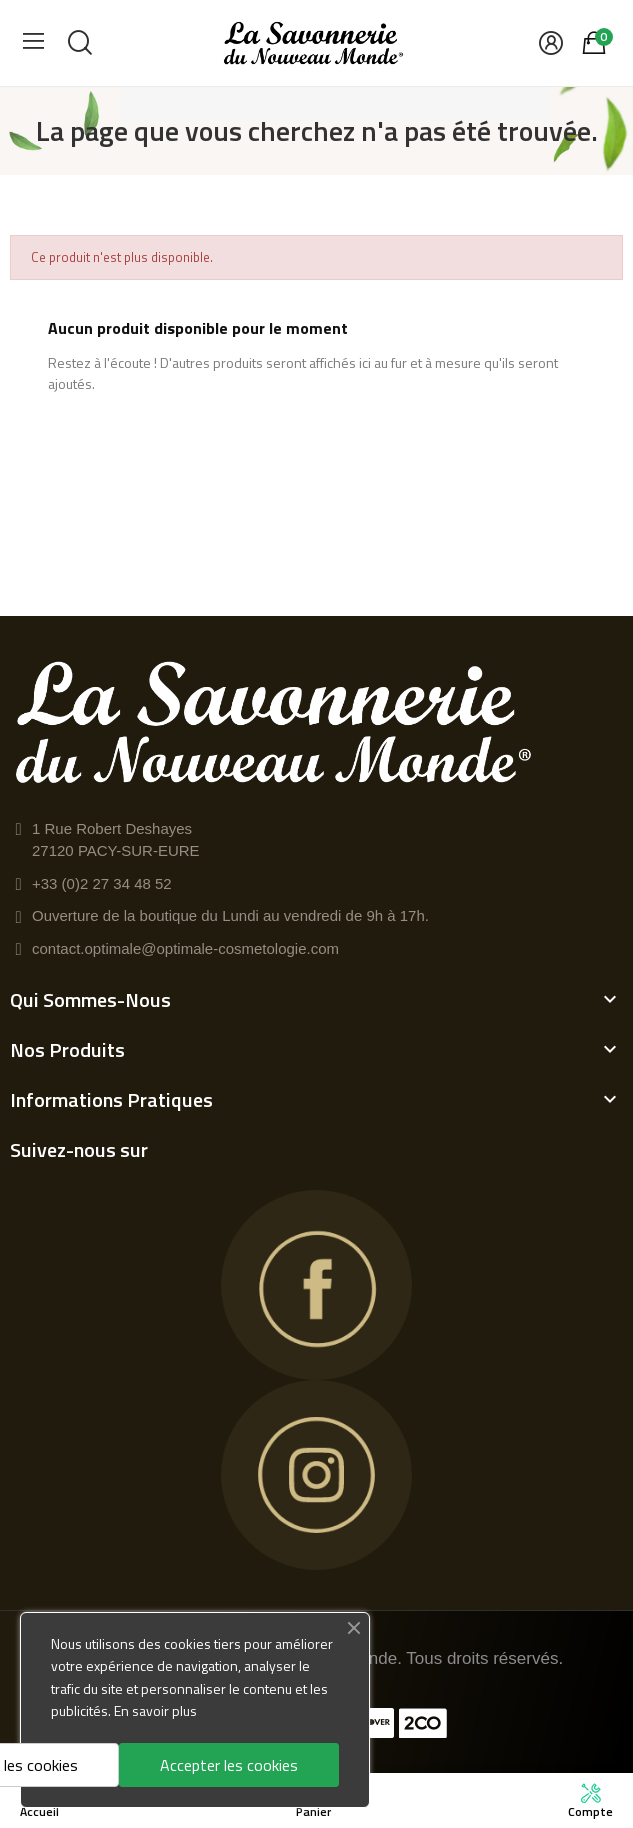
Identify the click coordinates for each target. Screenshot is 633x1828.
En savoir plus (155, 1710)
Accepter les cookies (229, 1765)
